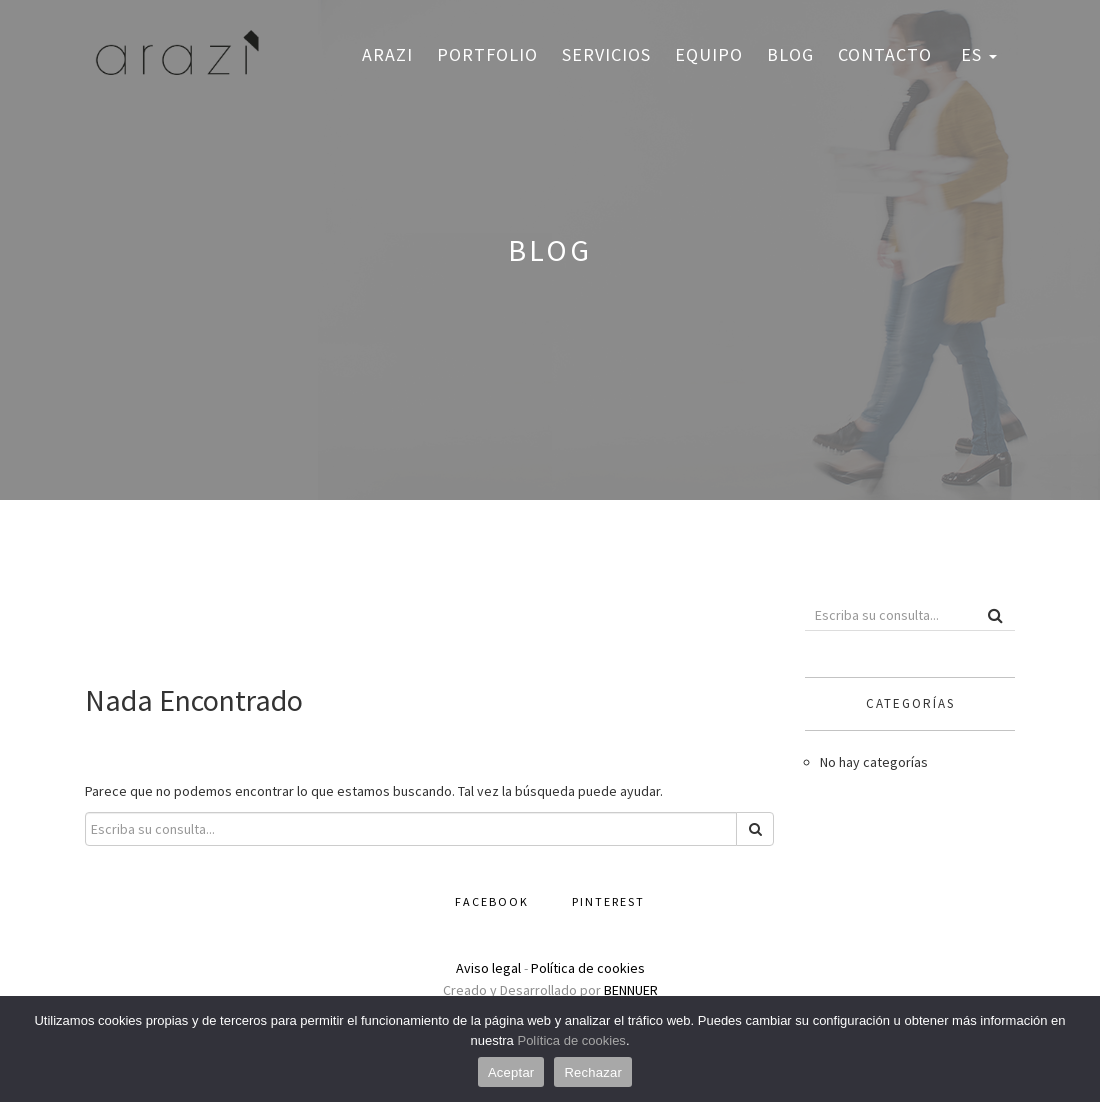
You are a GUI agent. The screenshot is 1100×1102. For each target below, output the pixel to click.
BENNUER (631, 990)
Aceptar (511, 1072)
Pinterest (608, 901)
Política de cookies (588, 968)
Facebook (492, 901)
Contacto (885, 54)
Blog (790, 54)
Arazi (387, 54)
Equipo (709, 54)
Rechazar (593, 1072)
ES (976, 54)
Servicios (606, 54)
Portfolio (487, 54)
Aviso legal (488, 968)
